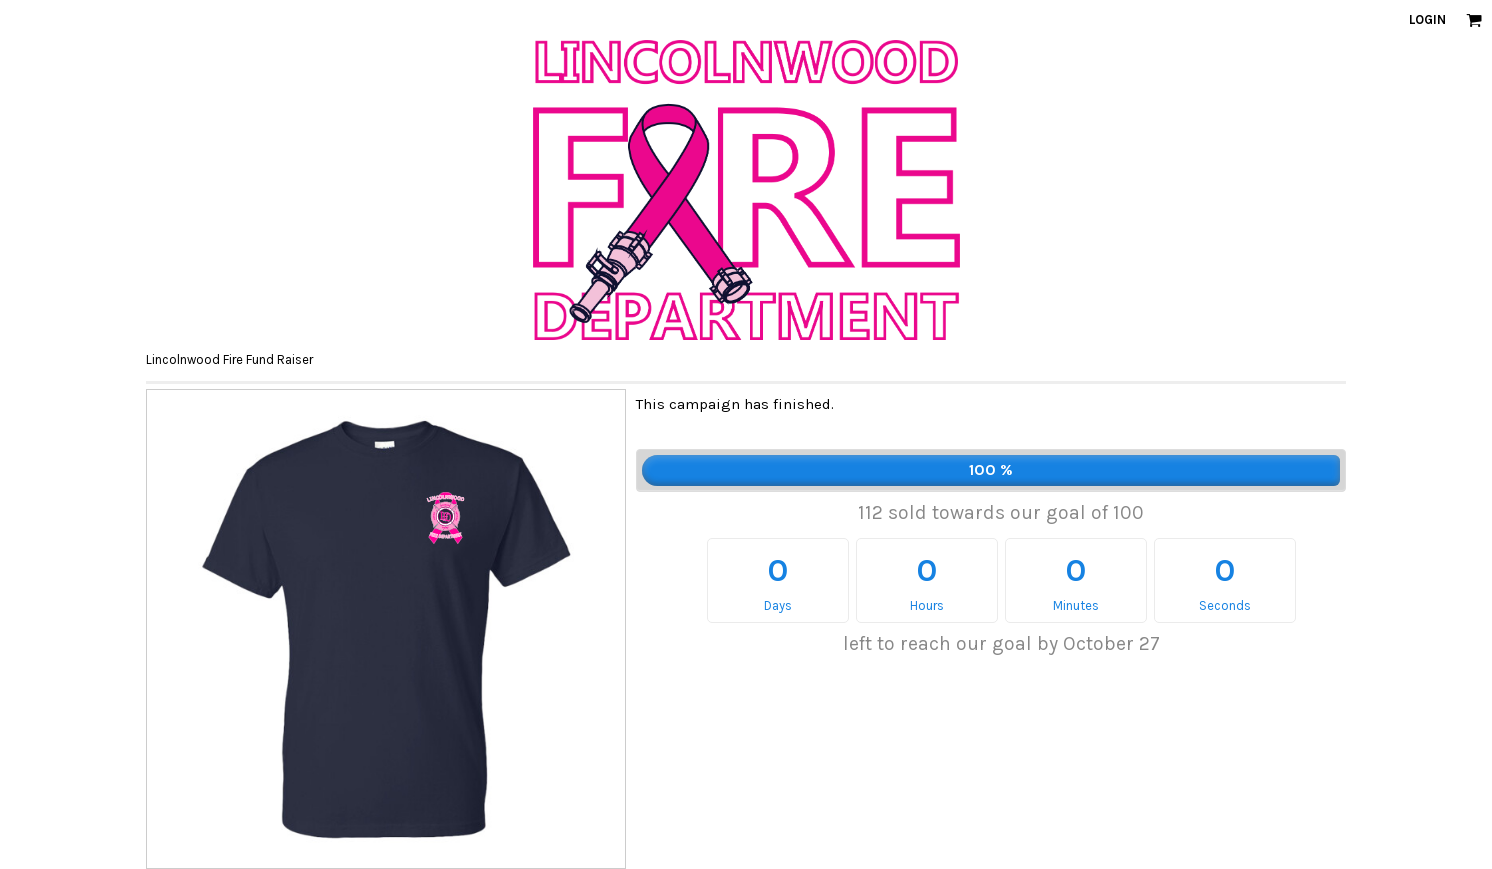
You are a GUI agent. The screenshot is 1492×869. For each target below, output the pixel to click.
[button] (1474, 20)
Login (1427, 19)
